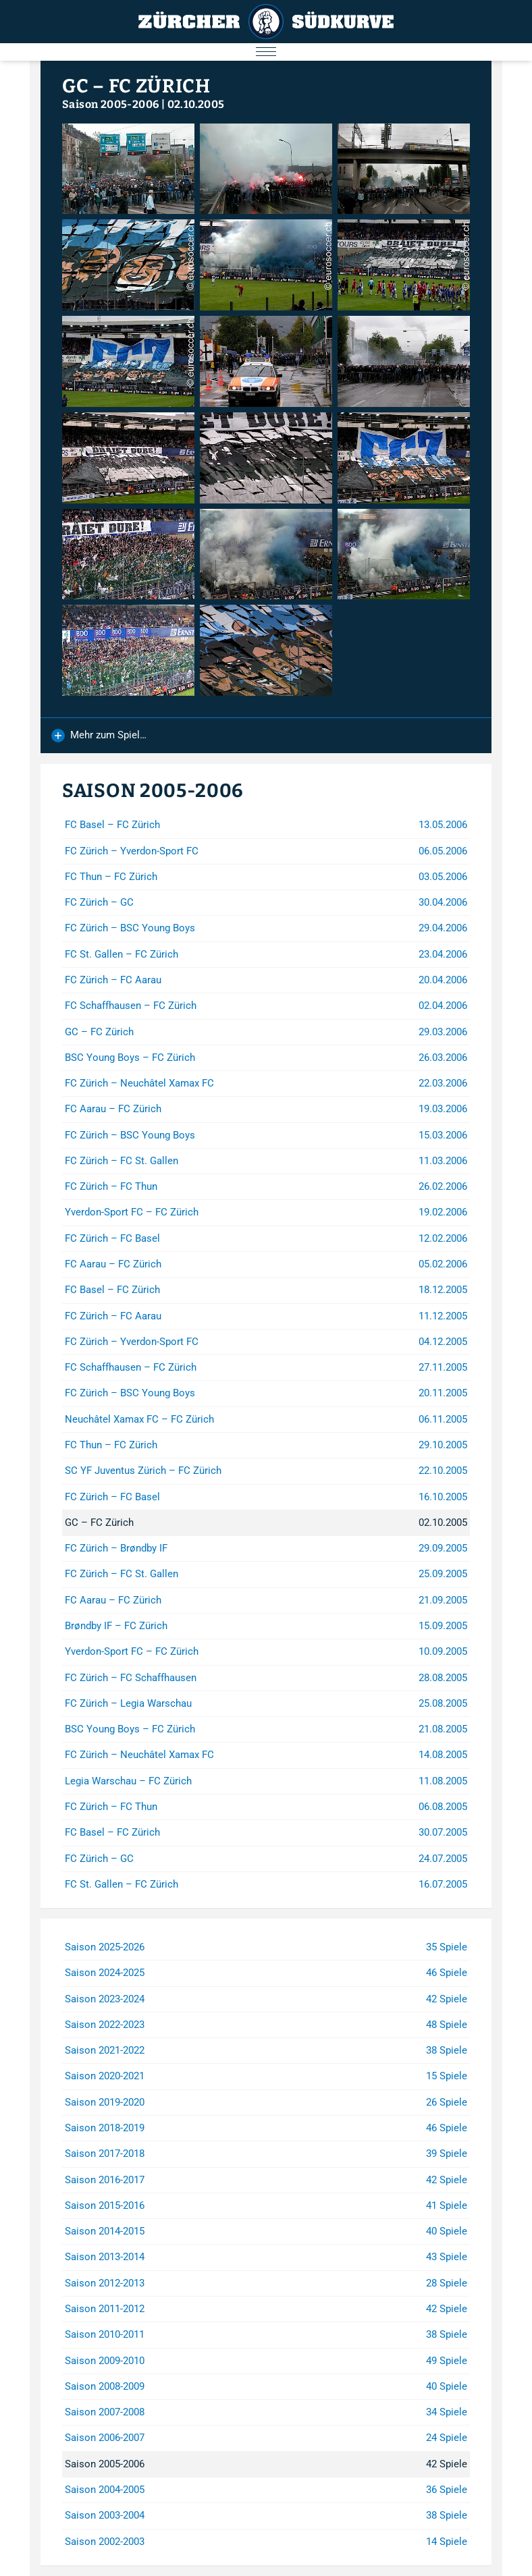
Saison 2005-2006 (110, 104)
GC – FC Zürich (136, 86)
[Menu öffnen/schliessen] (266, 52)
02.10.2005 (196, 104)
